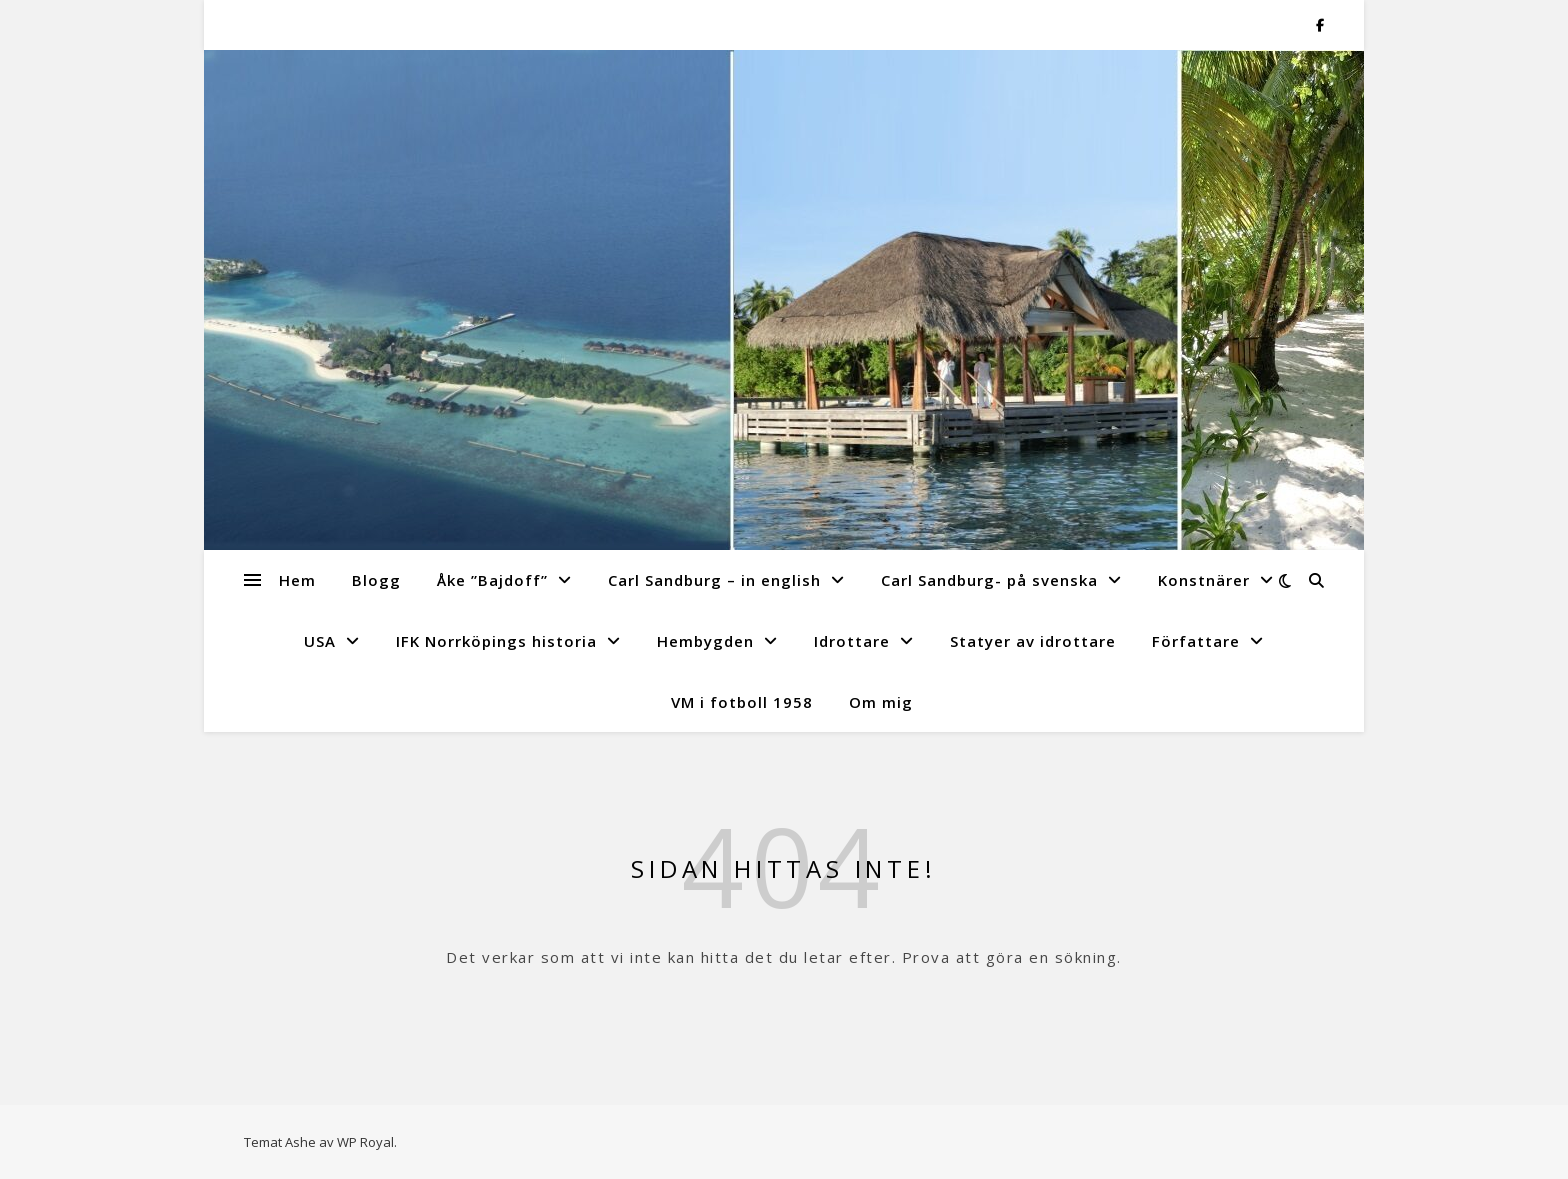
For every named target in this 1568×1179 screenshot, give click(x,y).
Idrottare (852, 641)
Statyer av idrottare (1033, 641)
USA (320, 641)
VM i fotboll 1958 (742, 702)
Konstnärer (1204, 580)
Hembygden (705, 641)
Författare (1196, 641)
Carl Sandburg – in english (714, 580)
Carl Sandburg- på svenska (989, 580)
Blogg (376, 580)
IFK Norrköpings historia (496, 641)
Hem (297, 580)
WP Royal (365, 1142)
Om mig (881, 702)
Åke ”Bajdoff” (492, 580)
